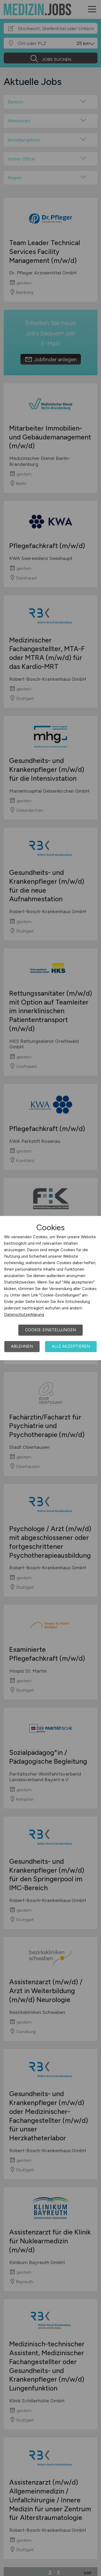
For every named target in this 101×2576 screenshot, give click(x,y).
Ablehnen (22, 1346)
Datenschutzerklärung (24, 1314)
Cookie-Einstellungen (50, 1329)
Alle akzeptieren (71, 1346)
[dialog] (50, 1288)
